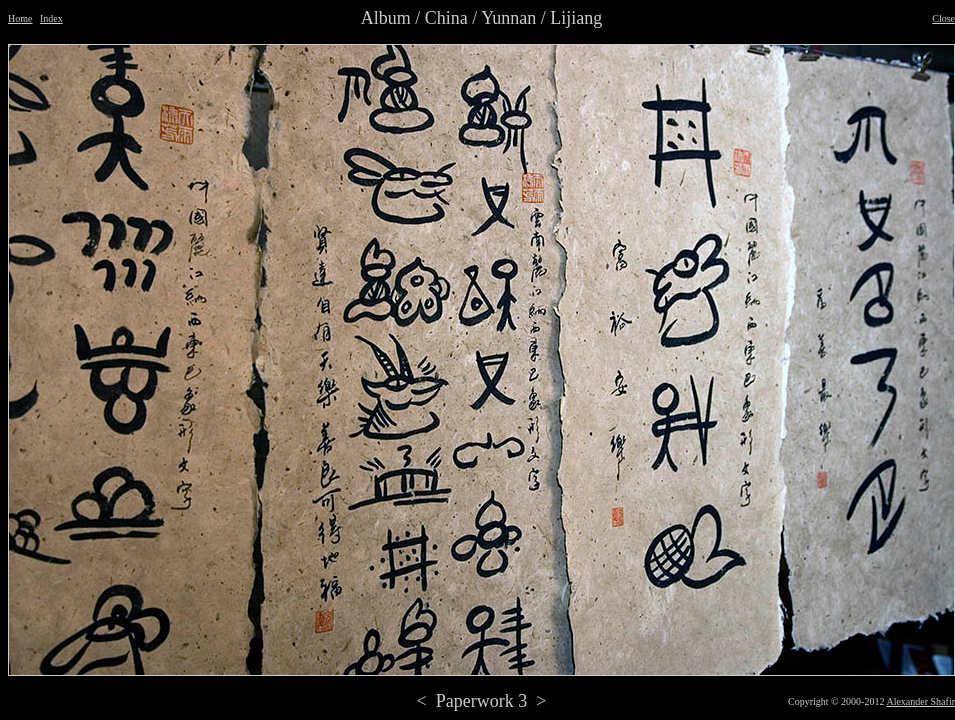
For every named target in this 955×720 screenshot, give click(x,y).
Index (51, 18)
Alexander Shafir (920, 701)
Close (943, 18)
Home (20, 18)
